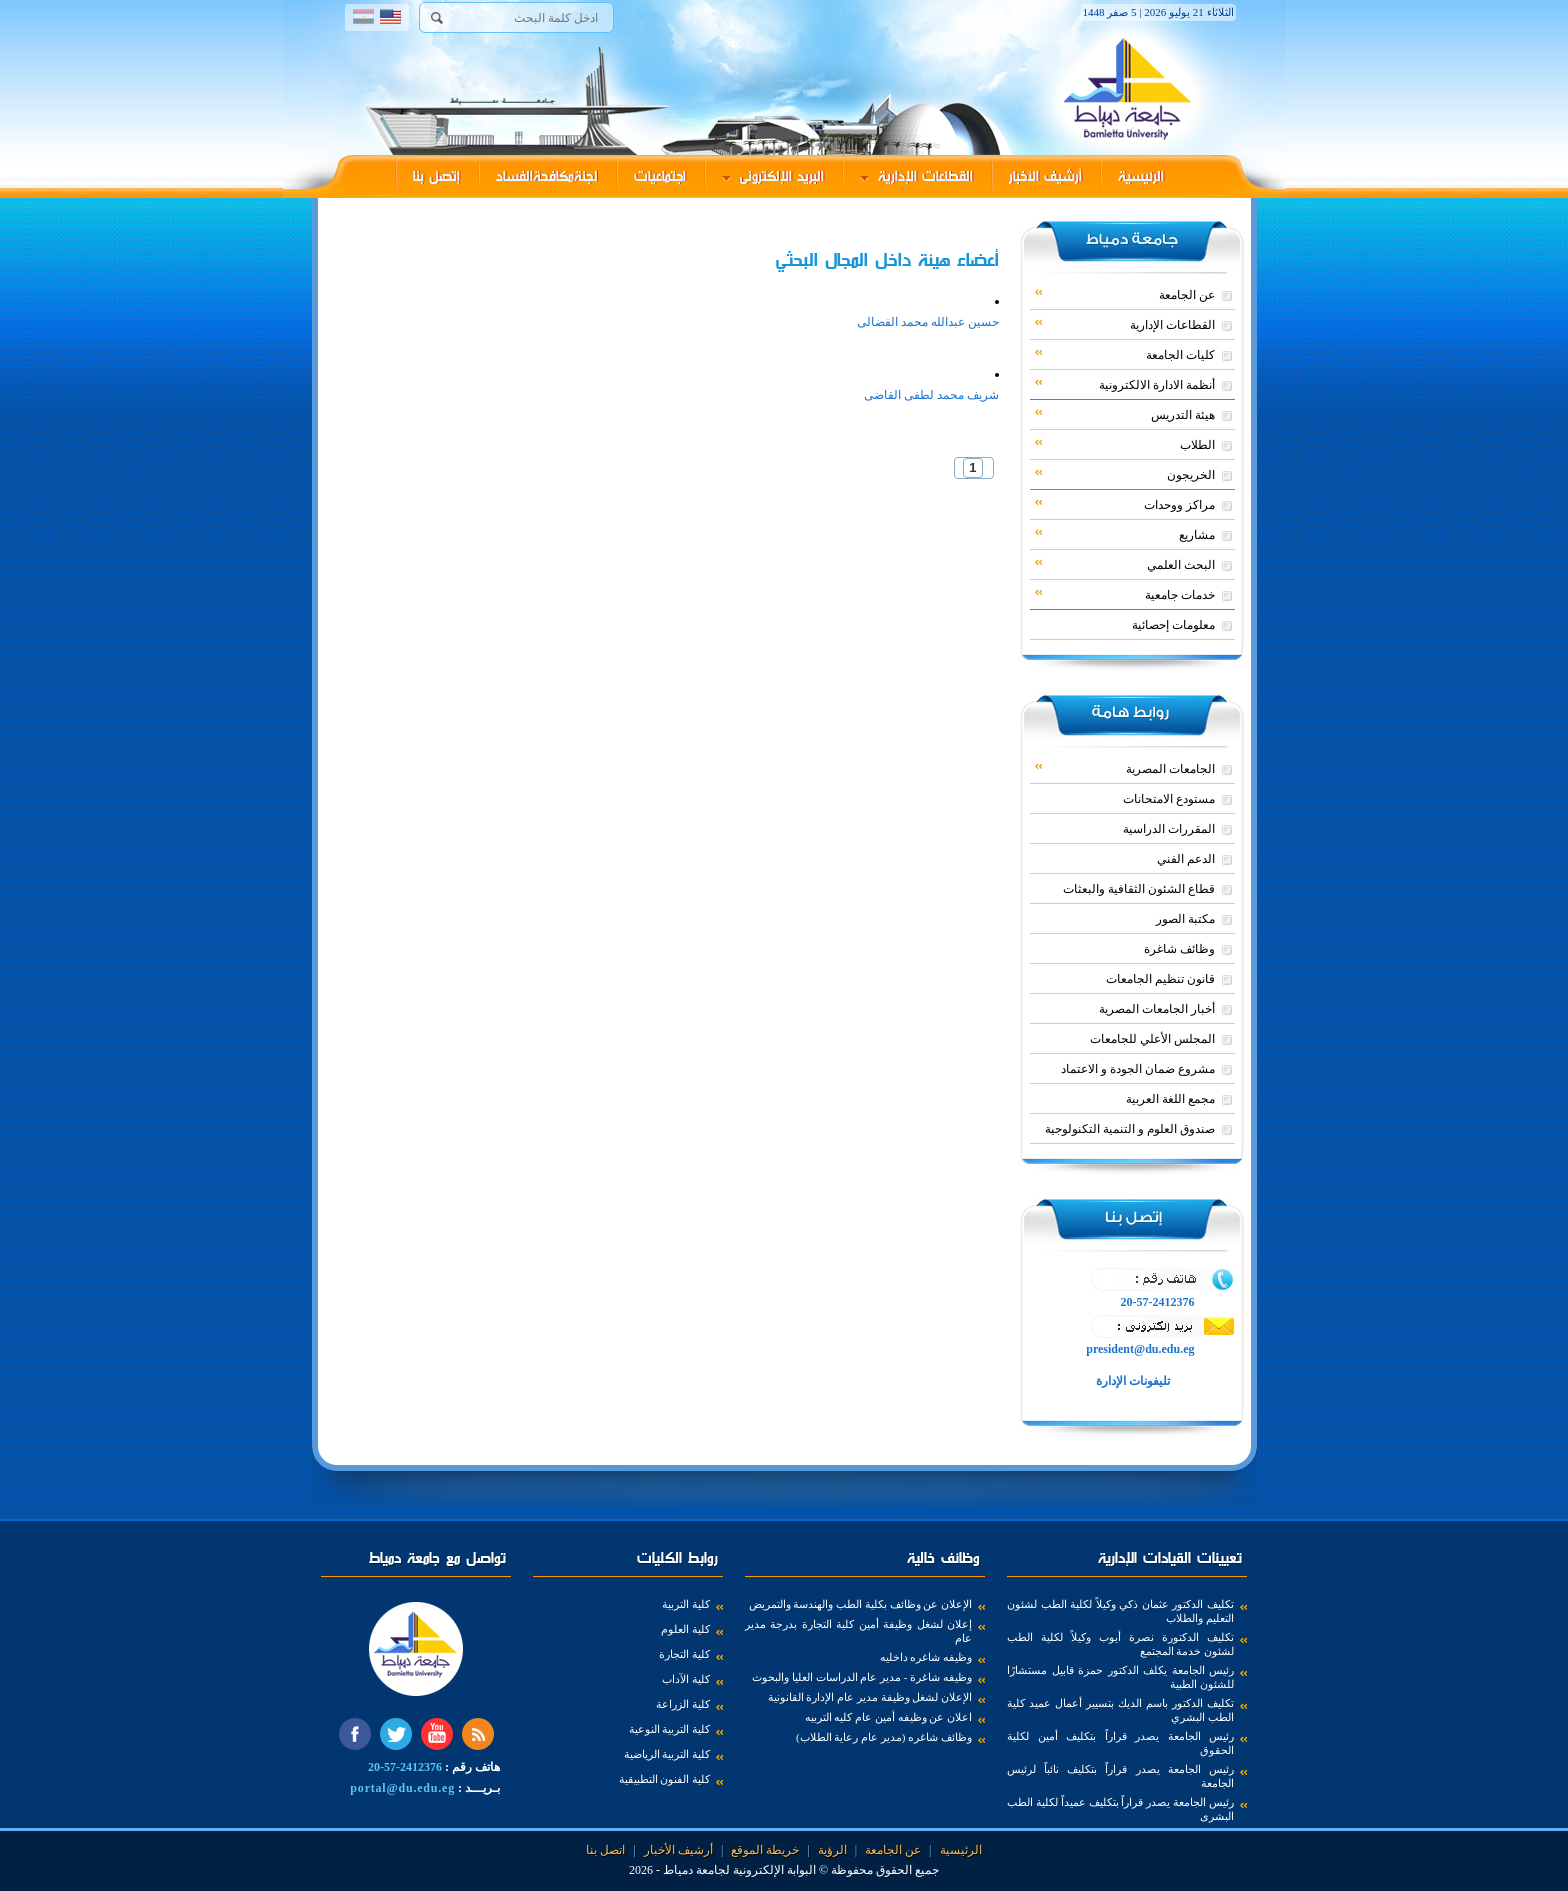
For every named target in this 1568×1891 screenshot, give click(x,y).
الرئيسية (1141, 176)
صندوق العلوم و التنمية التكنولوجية (1130, 1129)
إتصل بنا (436, 176)
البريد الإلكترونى (773, 176)
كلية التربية (686, 1604)
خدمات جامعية (1125, 594)
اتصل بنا (605, 1850)
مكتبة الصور (1185, 919)
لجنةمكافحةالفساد (547, 176)
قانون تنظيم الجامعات (1160, 979)
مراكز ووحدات (1125, 504)
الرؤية (832, 1850)
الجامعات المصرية (1125, 768)
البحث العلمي (1125, 564)
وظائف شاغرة (1179, 949)
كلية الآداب (686, 1679)
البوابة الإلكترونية (774, 1870)
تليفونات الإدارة (1131, 1381)
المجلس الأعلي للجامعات (1152, 1039)
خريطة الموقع (765, 1850)
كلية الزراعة (683, 1704)
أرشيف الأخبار (1045, 176)
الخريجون (1125, 474)
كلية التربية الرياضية (667, 1754)
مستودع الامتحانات (1169, 799)
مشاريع (1125, 534)
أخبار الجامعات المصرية (1157, 1009)
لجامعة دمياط (696, 1870)
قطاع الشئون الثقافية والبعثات (1139, 889)
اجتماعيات (660, 176)
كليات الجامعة (1125, 354)
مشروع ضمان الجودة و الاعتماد (1138, 1069)
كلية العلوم (685, 1629)
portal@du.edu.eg (402, 1788)
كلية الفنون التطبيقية (665, 1779)
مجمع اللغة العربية (1170, 1099)
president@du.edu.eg (1140, 1349)
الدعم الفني (1186, 859)
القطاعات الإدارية (916, 176)
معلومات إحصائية (1173, 625)
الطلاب (1125, 444)
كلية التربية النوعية (670, 1729)
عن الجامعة (1125, 294)
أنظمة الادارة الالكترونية (1125, 384)
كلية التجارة (684, 1654)
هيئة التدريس (1125, 414)
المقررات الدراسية (1169, 829)
